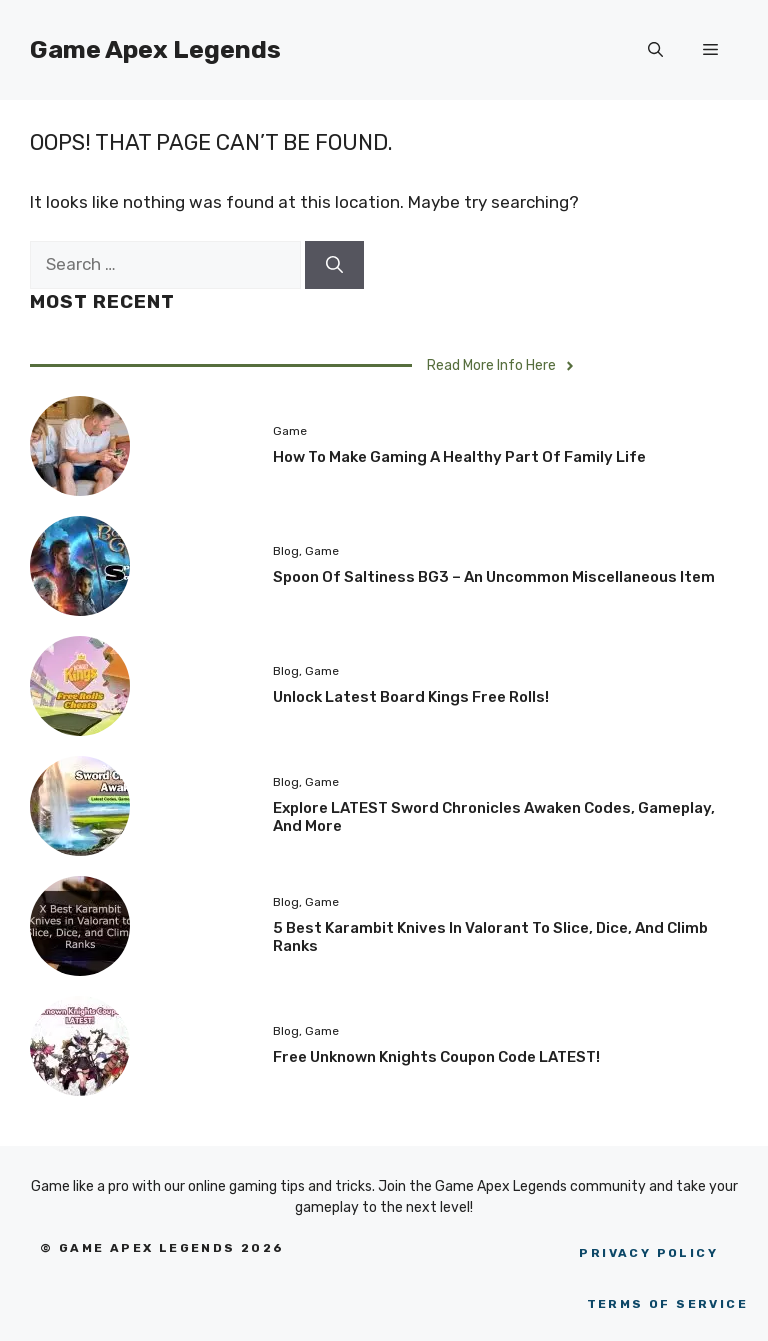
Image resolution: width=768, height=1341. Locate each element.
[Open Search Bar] (655, 50)
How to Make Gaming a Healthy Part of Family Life (459, 457)
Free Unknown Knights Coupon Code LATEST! (436, 1057)
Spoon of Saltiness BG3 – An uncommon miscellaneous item (494, 577)
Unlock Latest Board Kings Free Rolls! (411, 697)
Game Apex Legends (155, 49)
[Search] (334, 265)
